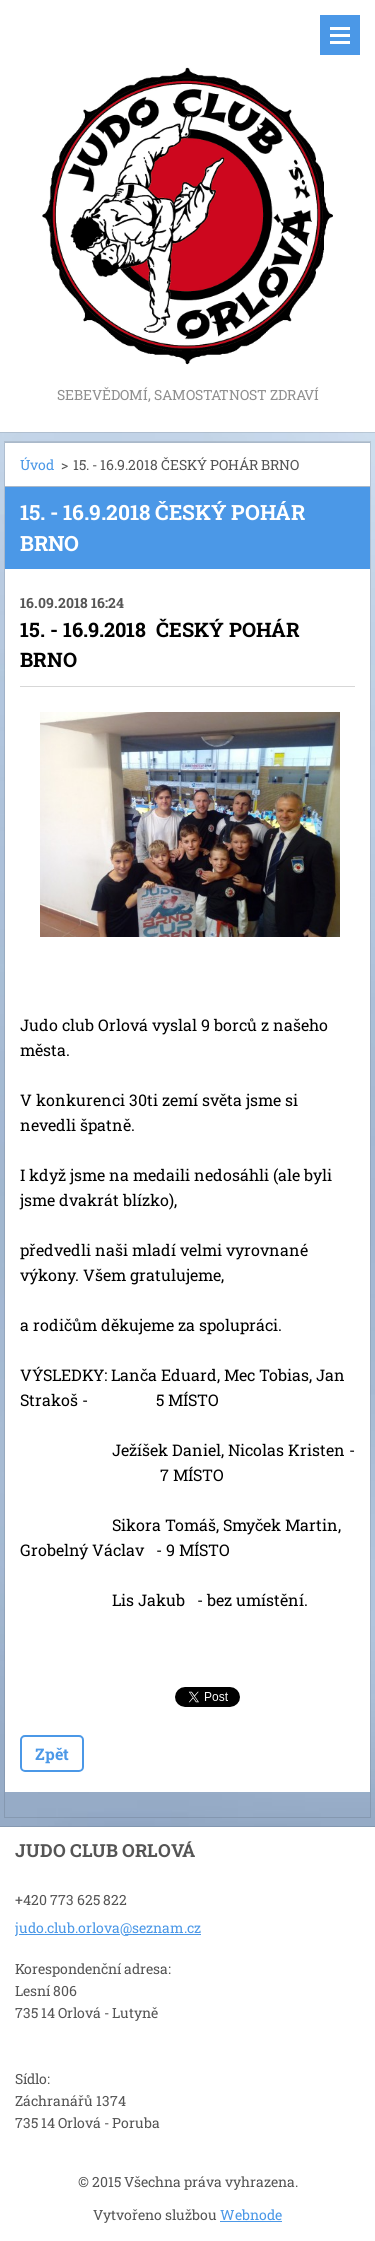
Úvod (37, 464)
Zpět (52, 1753)
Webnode (251, 2214)
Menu (340, 35)
